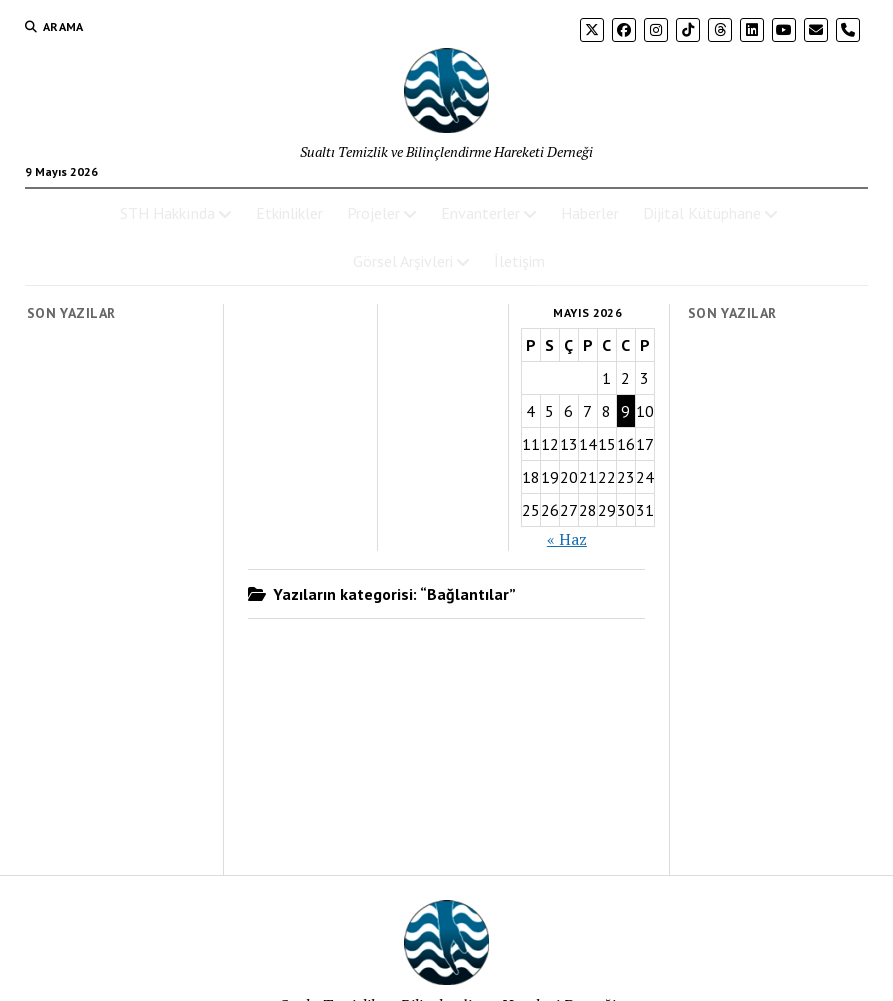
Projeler (373, 213)
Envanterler (480, 213)
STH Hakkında (167, 213)
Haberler (590, 213)
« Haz (567, 539)
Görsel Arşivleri (403, 261)
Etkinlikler (289, 213)
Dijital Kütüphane (702, 213)
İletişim (519, 261)
